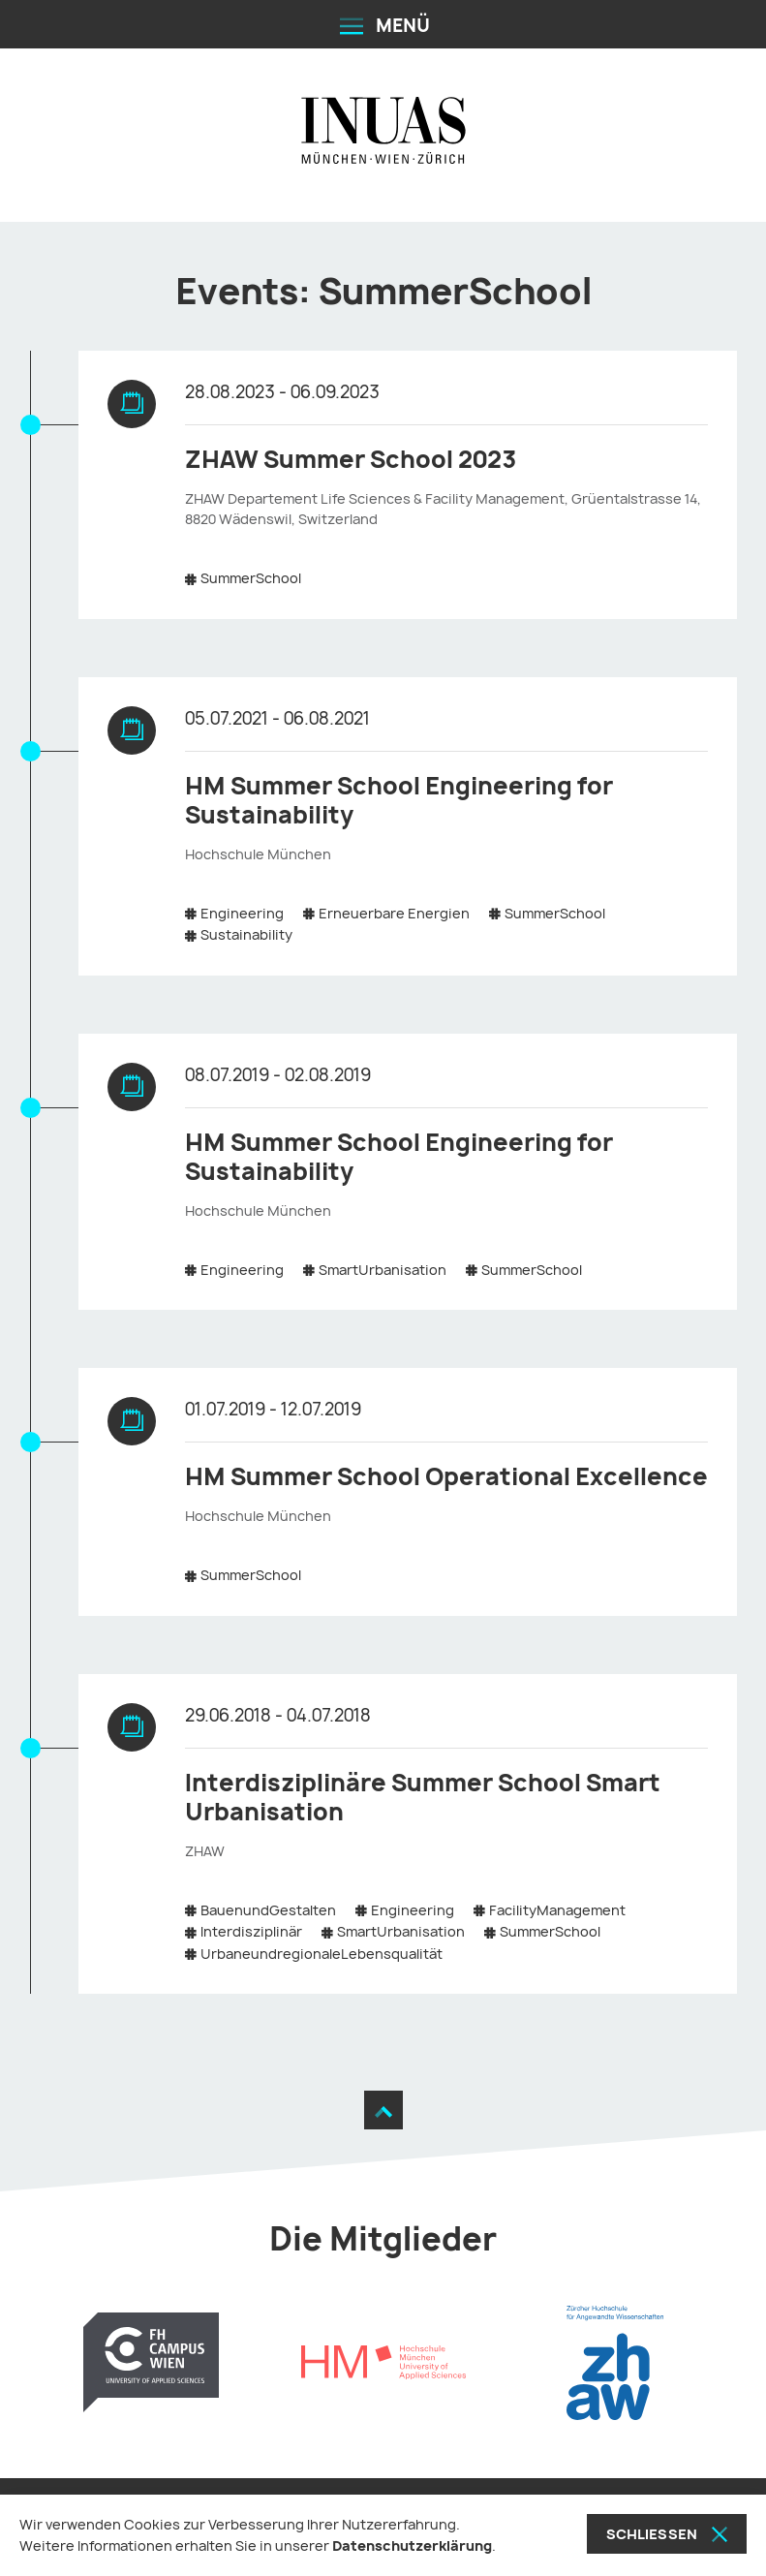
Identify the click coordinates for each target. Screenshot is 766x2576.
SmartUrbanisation (382, 1269)
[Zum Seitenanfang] (383, 2110)
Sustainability (246, 934)
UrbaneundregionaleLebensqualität (321, 1953)
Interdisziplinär (251, 1931)
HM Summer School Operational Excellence (446, 1476)
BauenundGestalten (268, 1910)
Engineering (242, 913)
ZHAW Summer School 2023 (350, 459)
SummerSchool (250, 578)
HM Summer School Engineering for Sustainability (399, 800)
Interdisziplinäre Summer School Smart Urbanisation (422, 1797)
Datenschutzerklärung (412, 2545)
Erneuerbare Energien (394, 913)
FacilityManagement (557, 1910)
